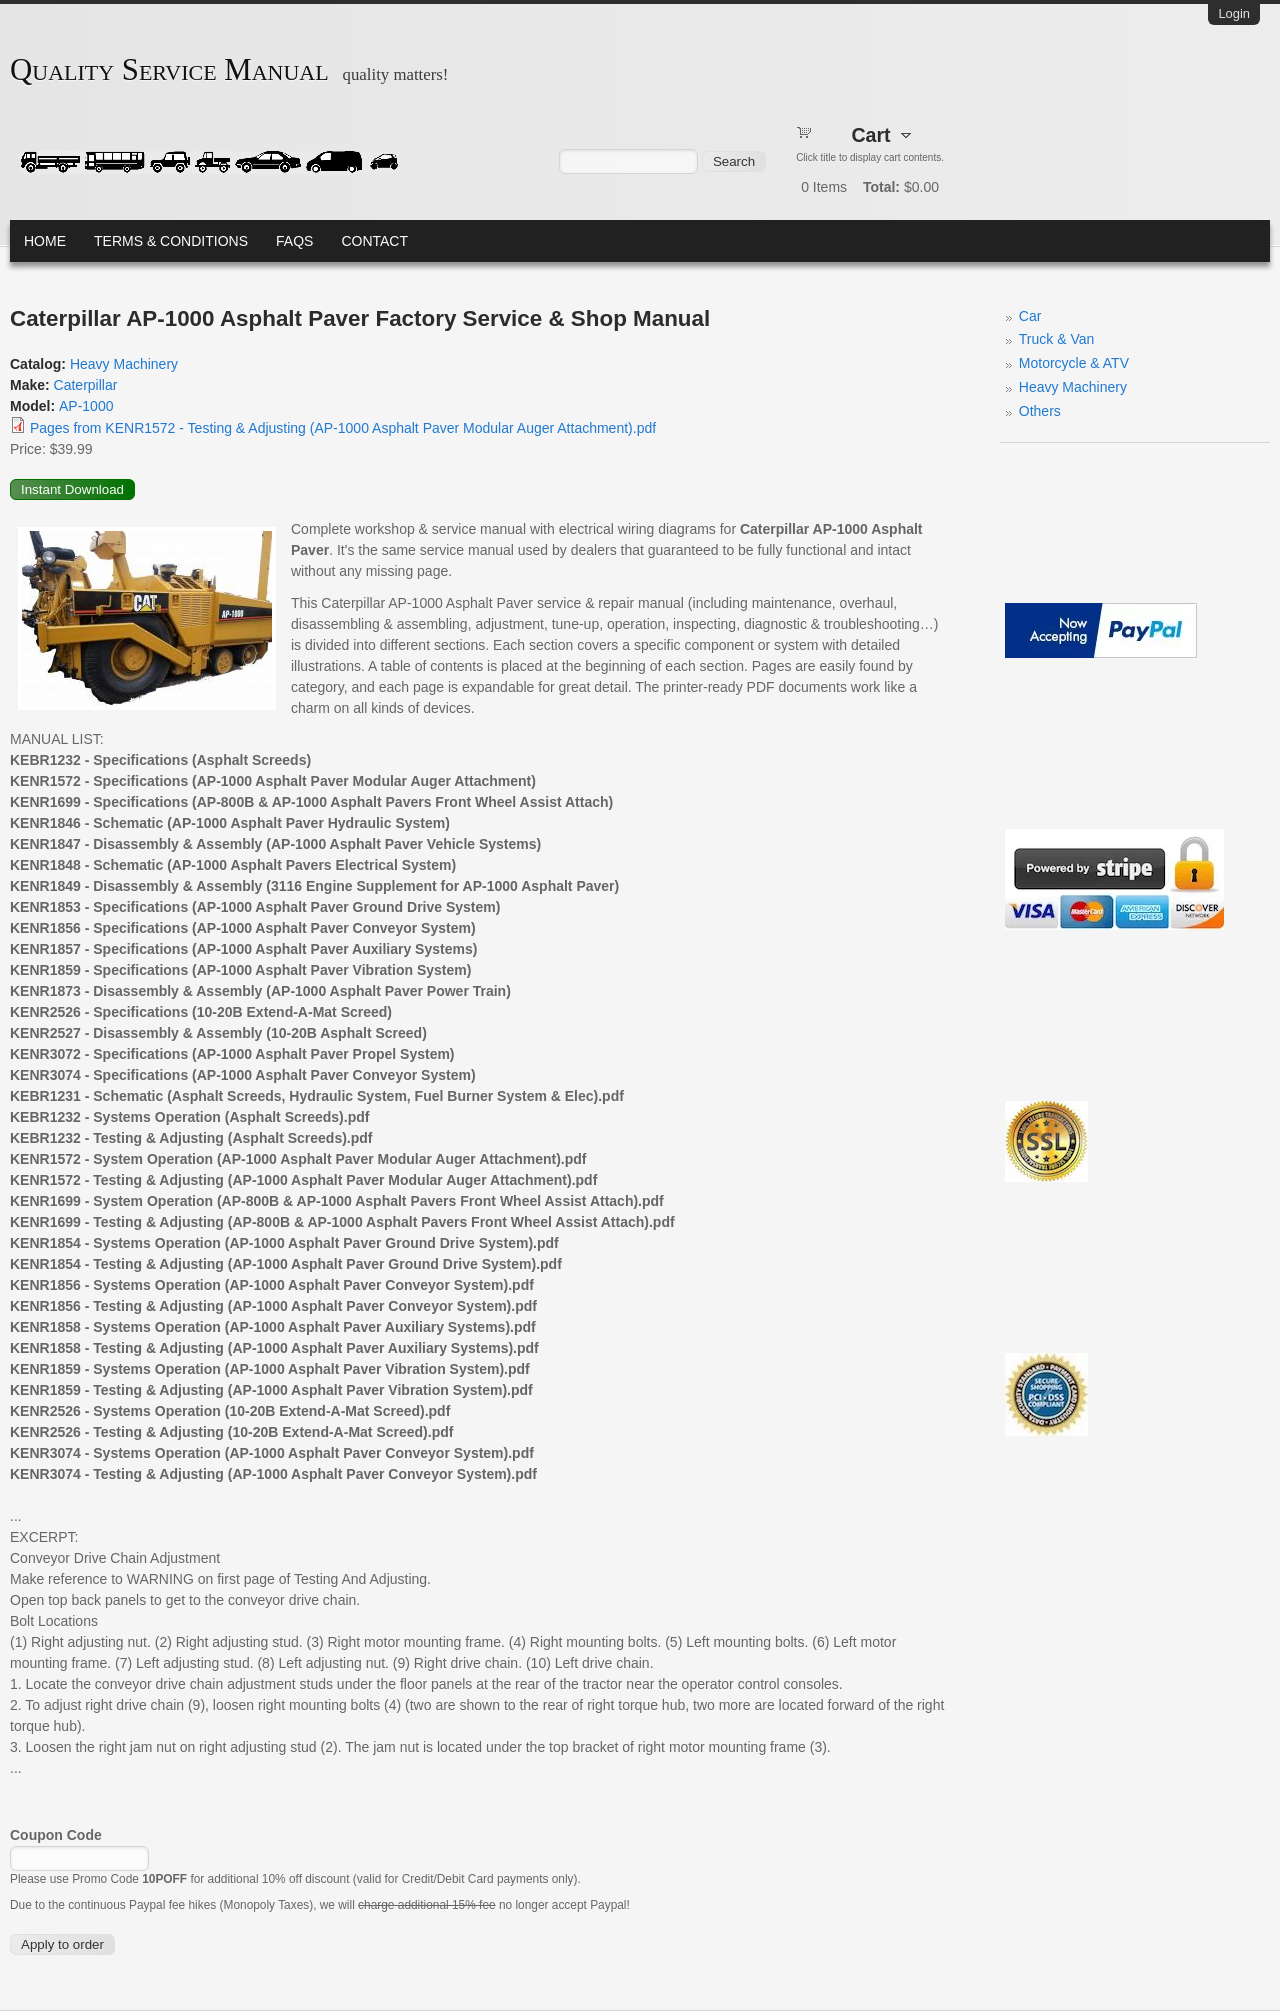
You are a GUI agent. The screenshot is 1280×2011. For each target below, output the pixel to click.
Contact (374, 241)
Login (1234, 13)
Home (45, 241)
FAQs (294, 241)
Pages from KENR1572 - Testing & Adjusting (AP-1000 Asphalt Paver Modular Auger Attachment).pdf (343, 428)
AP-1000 (86, 406)
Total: (881, 187)
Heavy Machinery (124, 364)
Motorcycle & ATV (1074, 363)
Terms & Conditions (171, 241)
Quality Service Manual (169, 70)
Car (1030, 316)
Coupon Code (56, 1835)
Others (1040, 411)
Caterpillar (86, 385)
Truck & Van (1056, 339)
